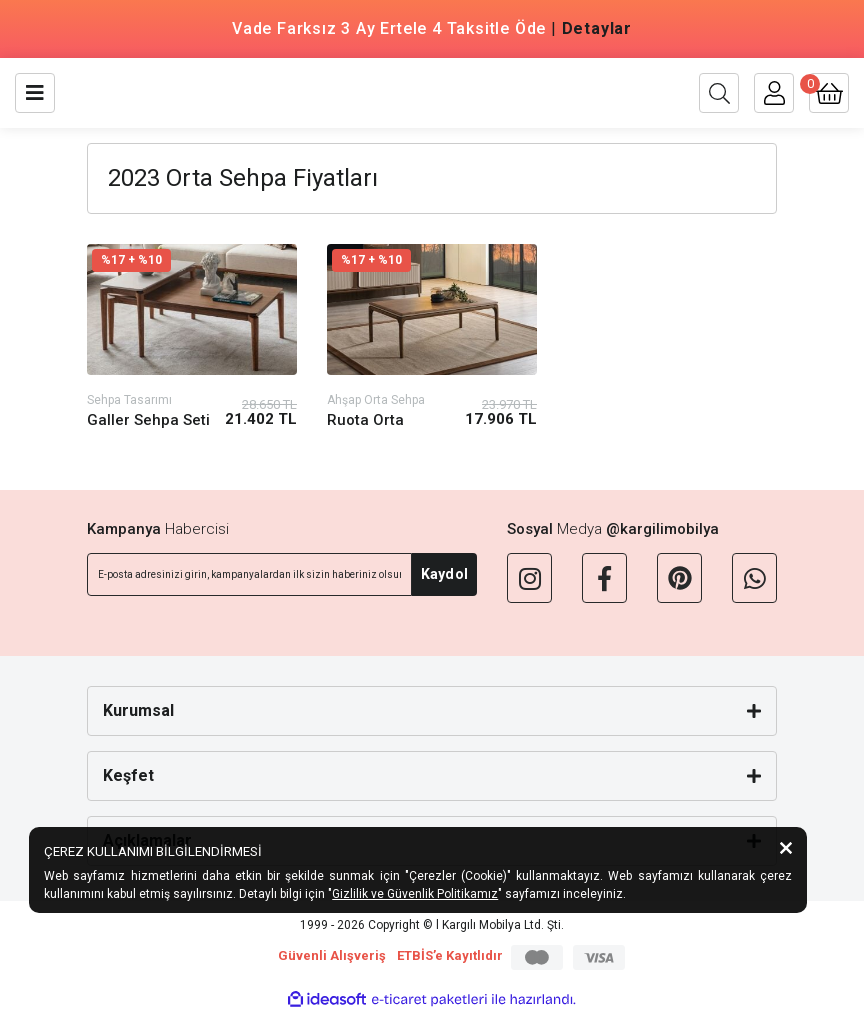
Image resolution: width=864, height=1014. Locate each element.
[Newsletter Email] (249, 574)
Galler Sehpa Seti (148, 420)
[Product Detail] (192, 260)
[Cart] (829, 93)
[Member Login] (774, 93)
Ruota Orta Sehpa (365, 420)
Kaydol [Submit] (444, 574)
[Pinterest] (679, 578)
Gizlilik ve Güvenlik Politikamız (415, 894)
